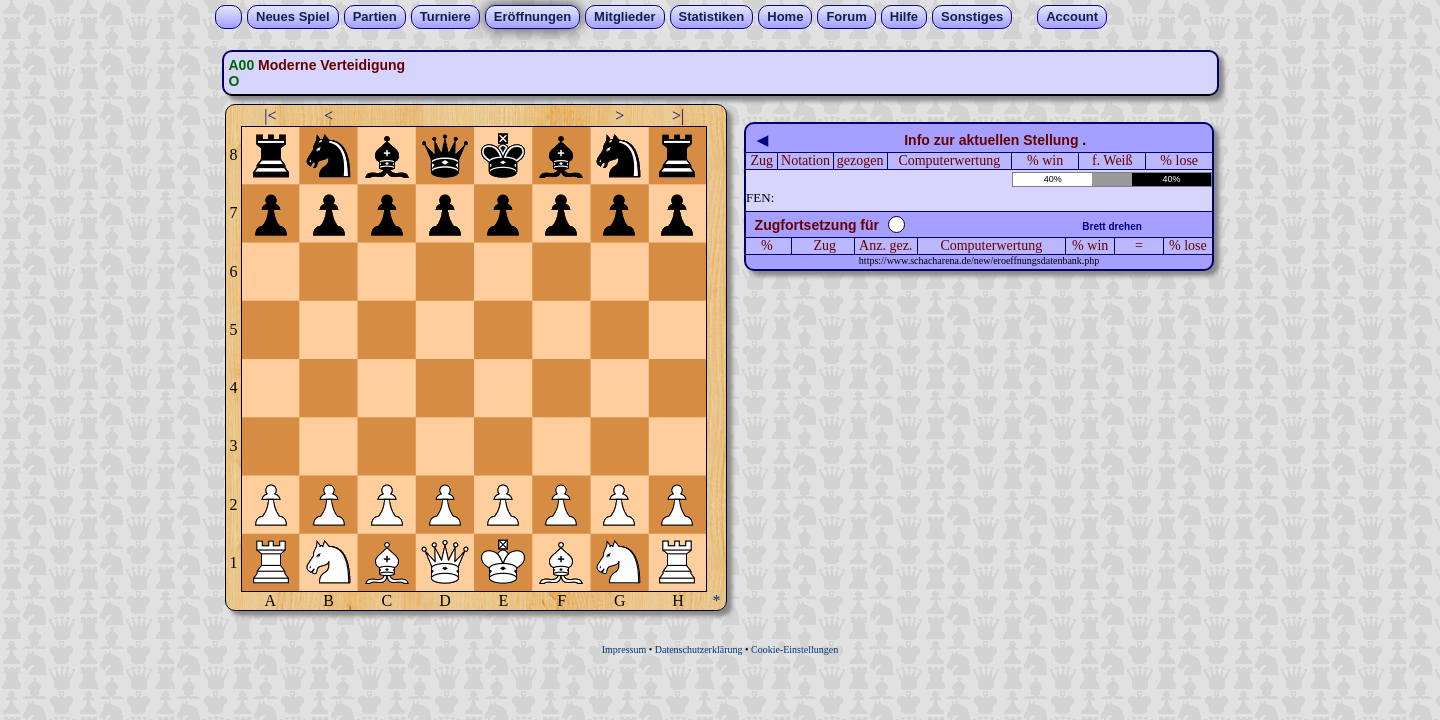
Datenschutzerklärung (699, 649)
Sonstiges (972, 16)
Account (1072, 16)
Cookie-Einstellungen (794, 649)
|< (270, 115)
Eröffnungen (532, 16)
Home (785, 16)
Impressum (624, 649)
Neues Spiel (293, 16)
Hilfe (904, 16)
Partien (375, 16)
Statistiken (712, 16)
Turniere (445, 16)
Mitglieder (624, 16)
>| (678, 115)
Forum (846, 16)
